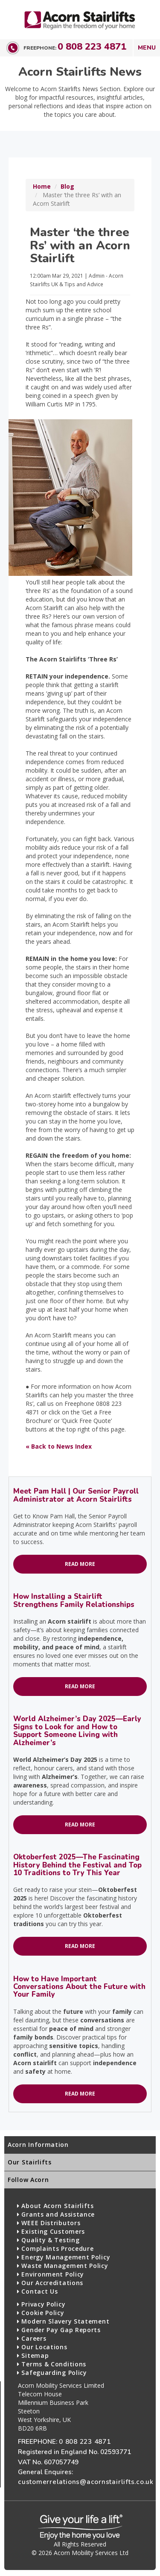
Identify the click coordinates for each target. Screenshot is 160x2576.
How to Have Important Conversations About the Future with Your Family (79, 1987)
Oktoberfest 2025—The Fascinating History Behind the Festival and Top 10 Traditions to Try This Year (77, 1865)
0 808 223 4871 (92, 46)
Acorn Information (38, 2144)
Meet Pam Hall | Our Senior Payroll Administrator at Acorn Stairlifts (76, 1495)
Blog (67, 186)
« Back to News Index (59, 1446)
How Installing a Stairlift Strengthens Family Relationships (73, 1600)
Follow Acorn (28, 2180)
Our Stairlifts (30, 2162)
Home (42, 186)
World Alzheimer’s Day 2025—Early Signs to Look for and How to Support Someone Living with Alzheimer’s (77, 1730)
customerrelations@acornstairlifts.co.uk (86, 2481)
